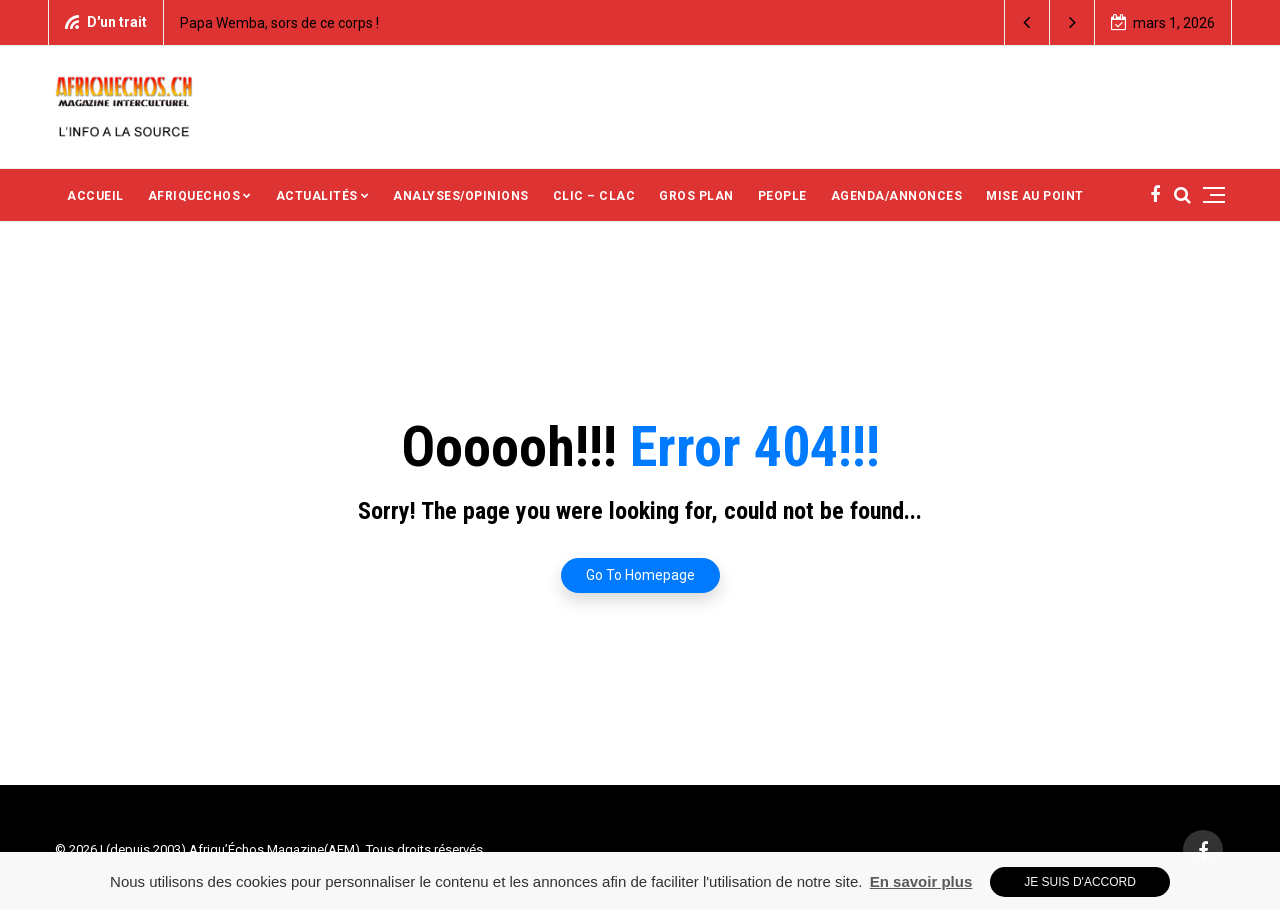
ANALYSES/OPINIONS (461, 196)
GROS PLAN (696, 196)
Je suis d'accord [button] (1080, 882)
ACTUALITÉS (317, 196)
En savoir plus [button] (921, 881)
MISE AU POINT (1035, 196)
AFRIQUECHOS (194, 196)
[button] (1027, 22)
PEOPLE (782, 196)
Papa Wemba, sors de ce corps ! (279, 23)
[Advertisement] (819, 105)
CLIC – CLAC (594, 196)
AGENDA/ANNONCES (897, 196)
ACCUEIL (95, 196)
